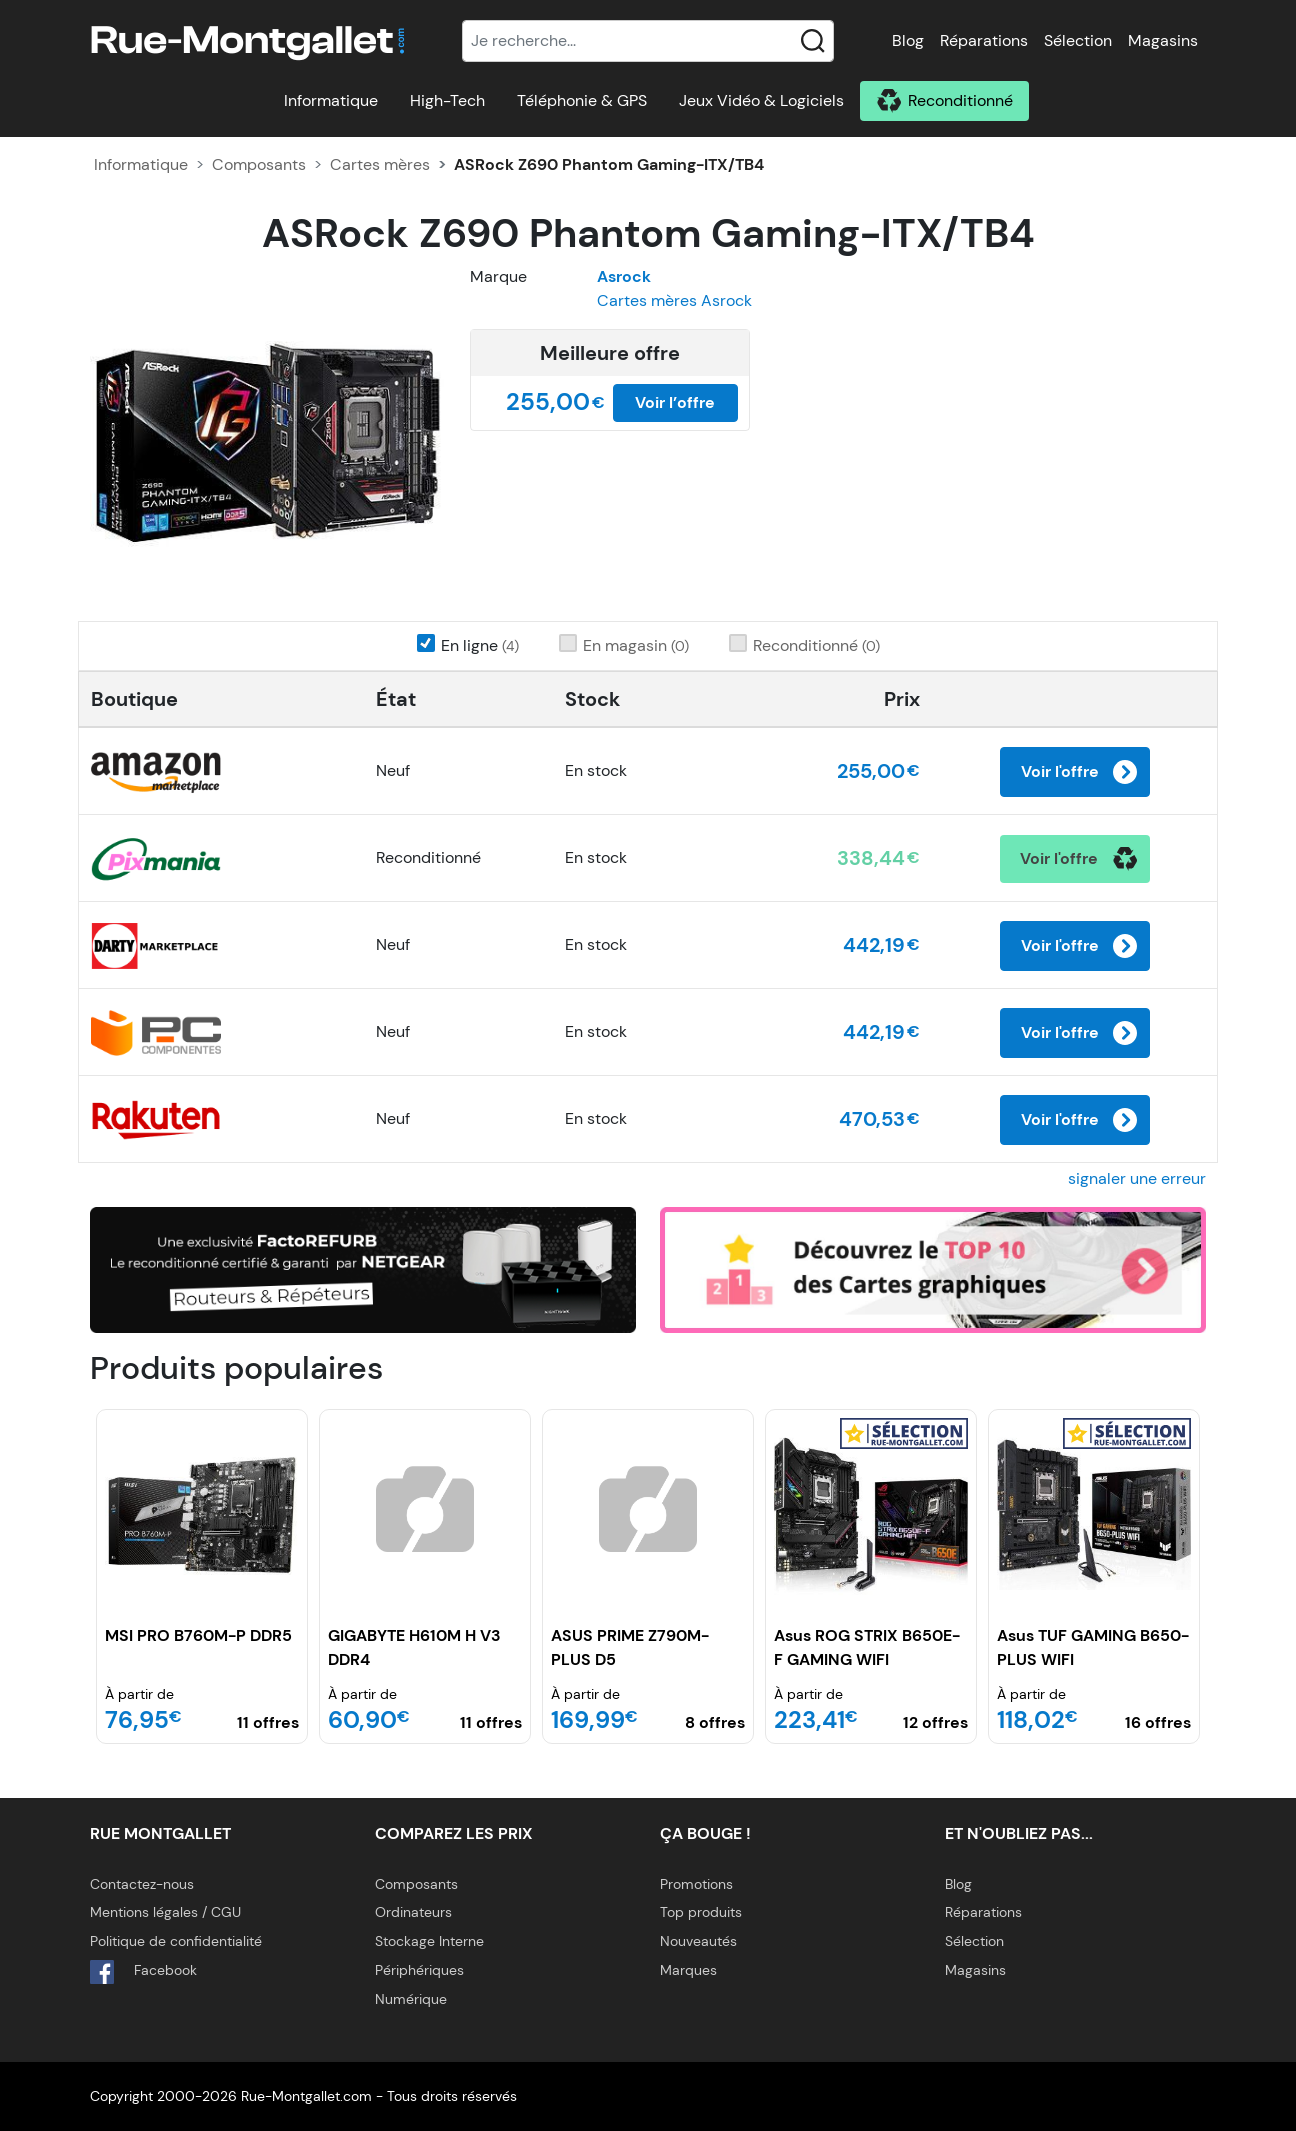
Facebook (143, 1972)
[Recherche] (648, 41)
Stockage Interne (429, 1941)
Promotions (696, 1884)
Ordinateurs (413, 1912)
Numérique (411, 1999)
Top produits (701, 1912)
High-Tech (447, 100)
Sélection (1078, 40)
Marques (688, 1970)
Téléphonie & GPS (582, 100)
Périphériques (419, 1970)
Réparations (984, 40)
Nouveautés (698, 1941)
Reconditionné (960, 100)
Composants (259, 164)
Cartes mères (380, 164)
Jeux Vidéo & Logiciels (761, 100)
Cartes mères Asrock (674, 300)
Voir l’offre (675, 402)
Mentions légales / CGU (165, 1912)
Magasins (1163, 40)
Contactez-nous (142, 1884)
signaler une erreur (1137, 1178)
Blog (908, 40)
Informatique (331, 100)
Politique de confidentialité (176, 1941)
